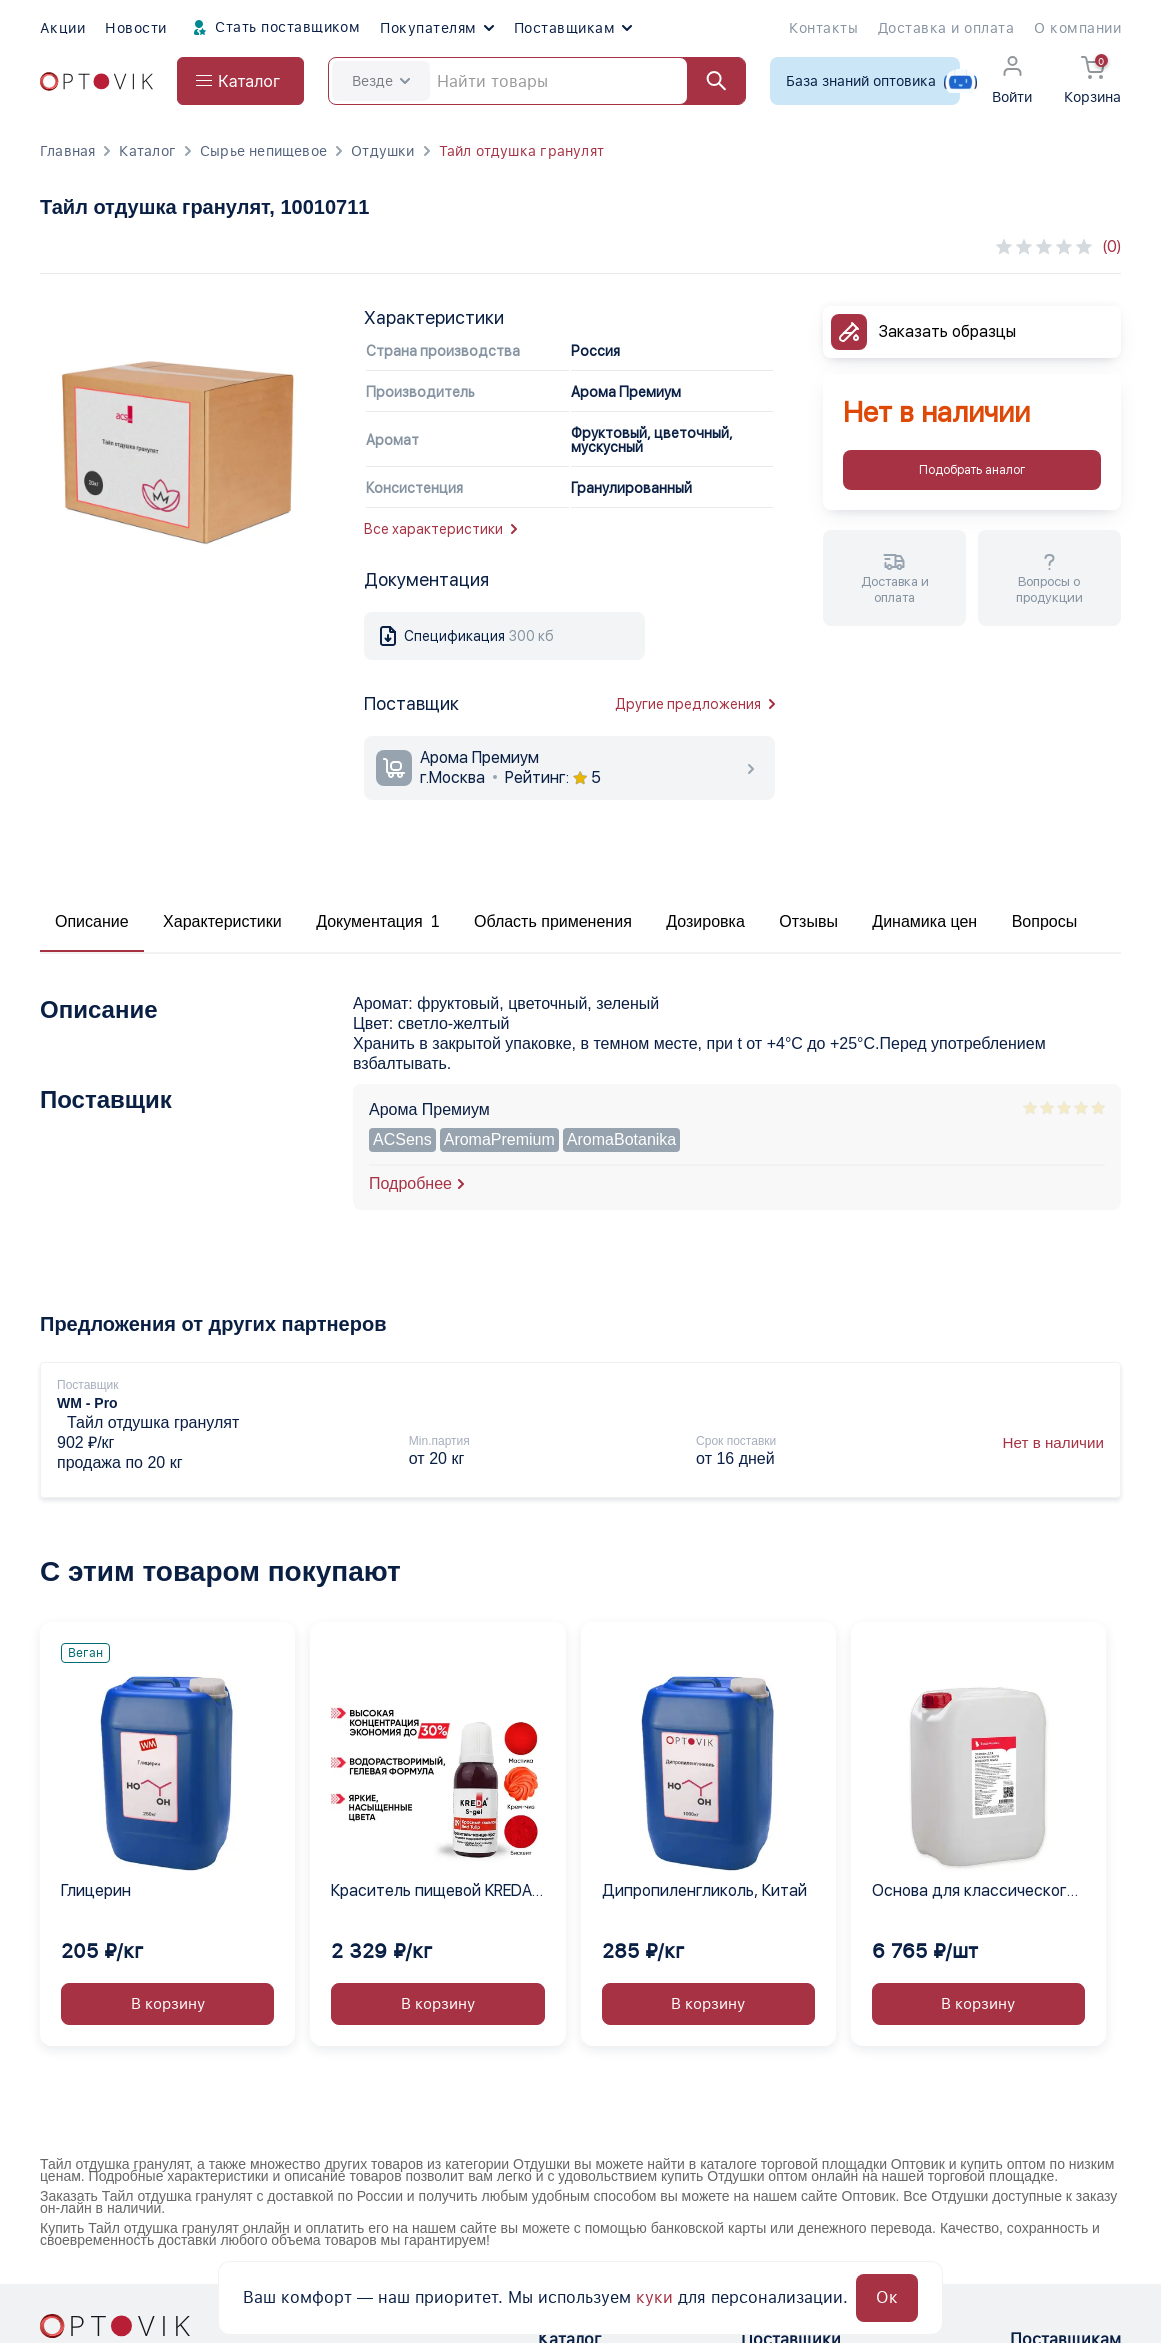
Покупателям (436, 28)
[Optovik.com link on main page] (96, 81)
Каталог (147, 151)
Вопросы (1045, 921)
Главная (67, 151)
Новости (135, 28)
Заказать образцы (947, 331)
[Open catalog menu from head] (240, 81)
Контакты (823, 28)
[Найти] (707, 81)
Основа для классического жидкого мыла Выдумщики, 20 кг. (975, 1892)
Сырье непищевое (263, 151)
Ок (887, 2297)
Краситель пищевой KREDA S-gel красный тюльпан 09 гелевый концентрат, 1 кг (431, 1892)
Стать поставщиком (274, 28)
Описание (92, 921)
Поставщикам (573, 28)
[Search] (537, 81)
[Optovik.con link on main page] (115, 2326)
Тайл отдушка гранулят (521, 151)
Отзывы (808, 921)
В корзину (168, 2004)
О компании (1077, 28)
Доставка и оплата (946, 28)
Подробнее (410, 1183)
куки (654, 2297)
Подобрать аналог (972, 470)
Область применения (553, 921)
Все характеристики (440, 529)
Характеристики (222, 921)
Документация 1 (377, 921)
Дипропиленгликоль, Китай (704, 1890)
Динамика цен (924, 921)
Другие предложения (695, 704)
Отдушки (382, 151)
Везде (381, 81)
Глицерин (96, 1890)
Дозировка (705, 921)
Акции (62, 28)
